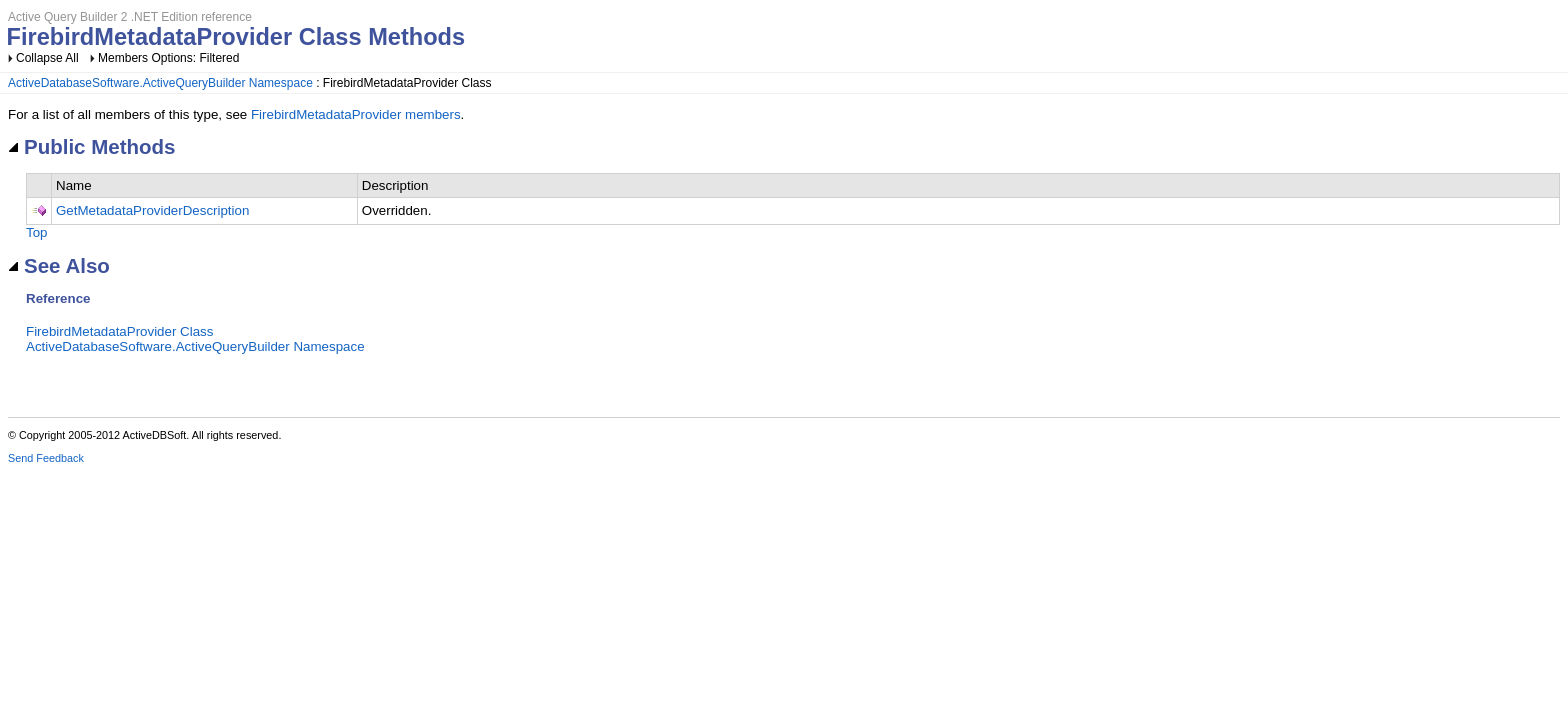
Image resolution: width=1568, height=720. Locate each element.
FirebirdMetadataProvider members (356, 114)
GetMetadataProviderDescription (152, 210)
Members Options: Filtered (168, 58)
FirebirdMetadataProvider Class (119, 331)
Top (37, 232)
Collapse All (47, 58)
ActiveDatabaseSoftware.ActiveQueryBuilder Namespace (160, 83)
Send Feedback (46, 458)
